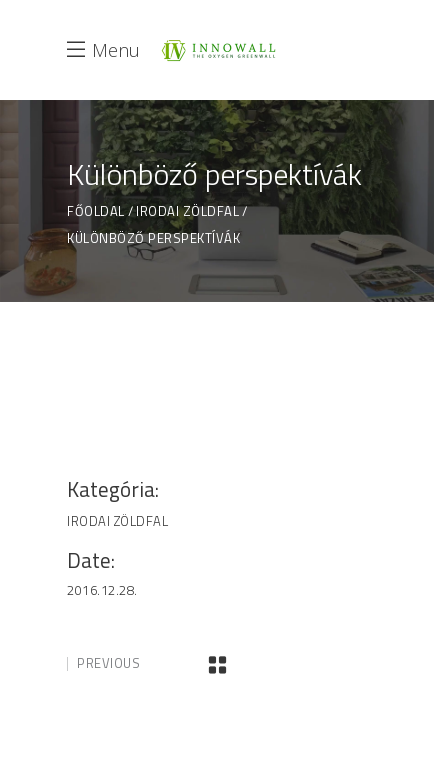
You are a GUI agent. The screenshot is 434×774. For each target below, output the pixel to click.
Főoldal (96, 211)
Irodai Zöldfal (187, 211)
